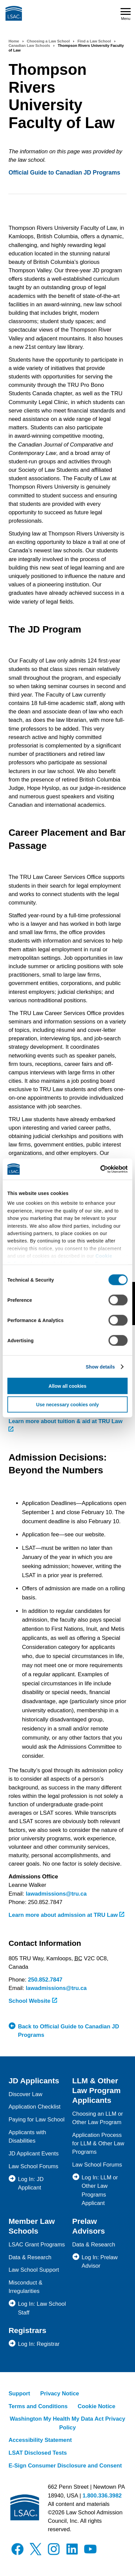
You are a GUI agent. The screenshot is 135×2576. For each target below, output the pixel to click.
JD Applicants (33, 2080)
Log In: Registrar (38, 2344)
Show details (100, 1366)
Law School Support (33, 2270)
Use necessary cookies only (67, 1404)
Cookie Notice (96, 2406)
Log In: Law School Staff (42, 2308)
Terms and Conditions (38, 2406)
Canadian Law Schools (29, 45)
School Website (32, 2001)
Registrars (27, 2330)
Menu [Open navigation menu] (126, 14)
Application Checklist (34, 2107)
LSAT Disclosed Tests (37, 2453)
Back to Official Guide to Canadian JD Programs (68, 2030)
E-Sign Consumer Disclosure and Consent (65, 2465)
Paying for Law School (36, 2119)
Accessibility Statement (40, 2440)
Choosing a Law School (48, 41)
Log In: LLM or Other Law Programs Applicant (100, 2190)
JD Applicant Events (33, 2153)
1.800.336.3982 (102, 2495)
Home (13, 41)
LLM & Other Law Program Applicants (96, 2090)
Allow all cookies (68, 1385)
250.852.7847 (45, 1979)
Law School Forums (33, 2166)
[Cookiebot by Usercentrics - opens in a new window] (98, 1169)
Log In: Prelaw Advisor (100, 2261)
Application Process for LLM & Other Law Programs (98, 2143)
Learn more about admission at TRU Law (66, 1915)
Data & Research (29, 2257)
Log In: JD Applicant (31, 2183)
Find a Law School (94, 41)
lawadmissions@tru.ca (56, 1894)
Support (19, 2393)
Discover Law (25, 2094)
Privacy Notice (59, 2393)
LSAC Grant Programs (36, 2244)
